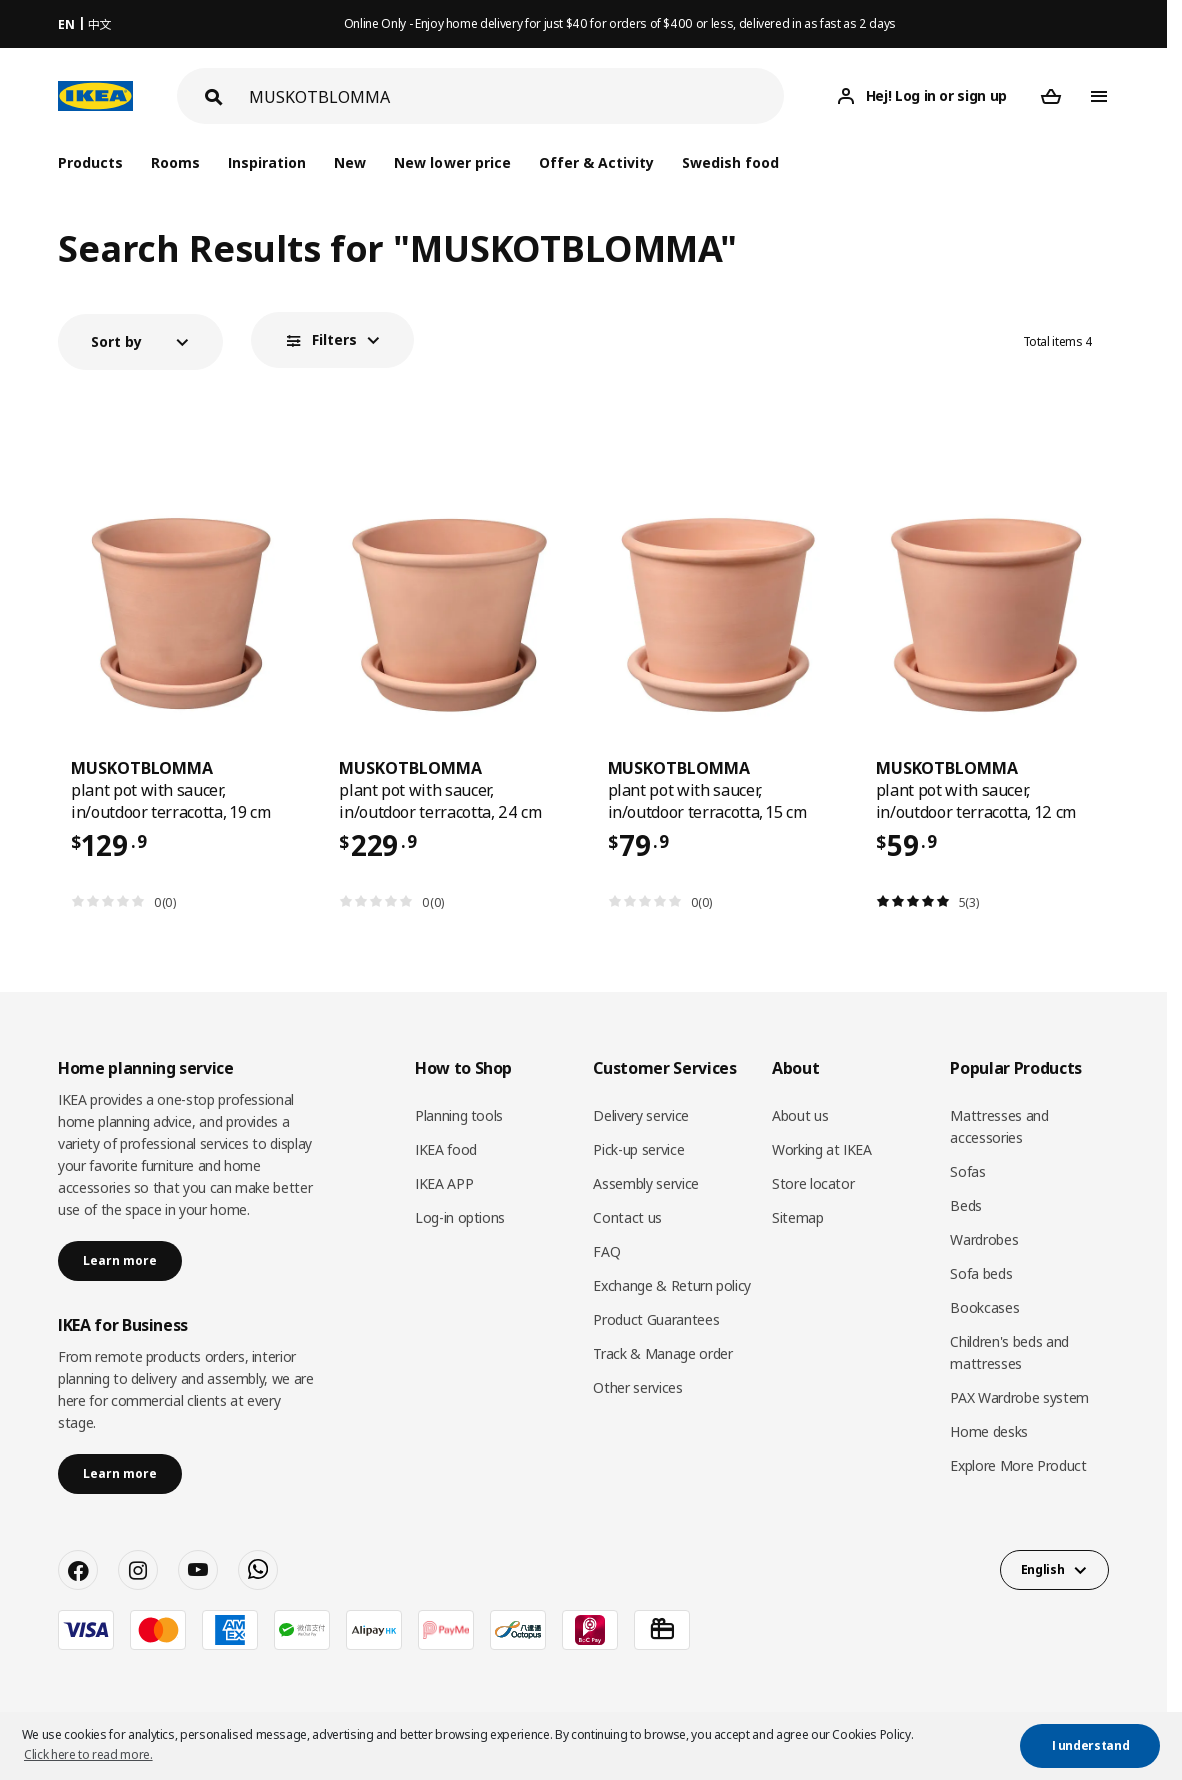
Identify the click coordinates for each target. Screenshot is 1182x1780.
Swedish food (730, 162)
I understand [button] (1091, 1745)
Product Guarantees (656, 1319)
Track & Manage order (662, 1353)
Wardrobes (984, 1239)
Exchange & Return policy (672, 1285)
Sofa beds (981, 1273)
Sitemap (798, 1217)
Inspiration (267, 162)
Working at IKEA (822, 1149)
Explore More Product (1018, 1465)
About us (800, 1115)
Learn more (120, 1260)
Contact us (627, 1217)
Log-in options (460, 1217)
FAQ (606, 1251)
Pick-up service (638, 1149)
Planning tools (459, 1115)
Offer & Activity (596, 162)
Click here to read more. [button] (88, 1754)
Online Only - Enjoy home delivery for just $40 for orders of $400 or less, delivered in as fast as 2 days (620, 23)
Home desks (989, 1431)
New (350, 162)
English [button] (1043, 1569)
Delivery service (640, 1115)
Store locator (813, 1183)
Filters (334, 339)
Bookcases (984, 1307)
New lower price (452, 162)
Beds (966, 1205)
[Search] (516, 96)
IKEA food (446, 1149)
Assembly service (645, 1183)
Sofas (967, 1171)
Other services (637, 1387)
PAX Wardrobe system (1019, 1397)
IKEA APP (444, 1183)
